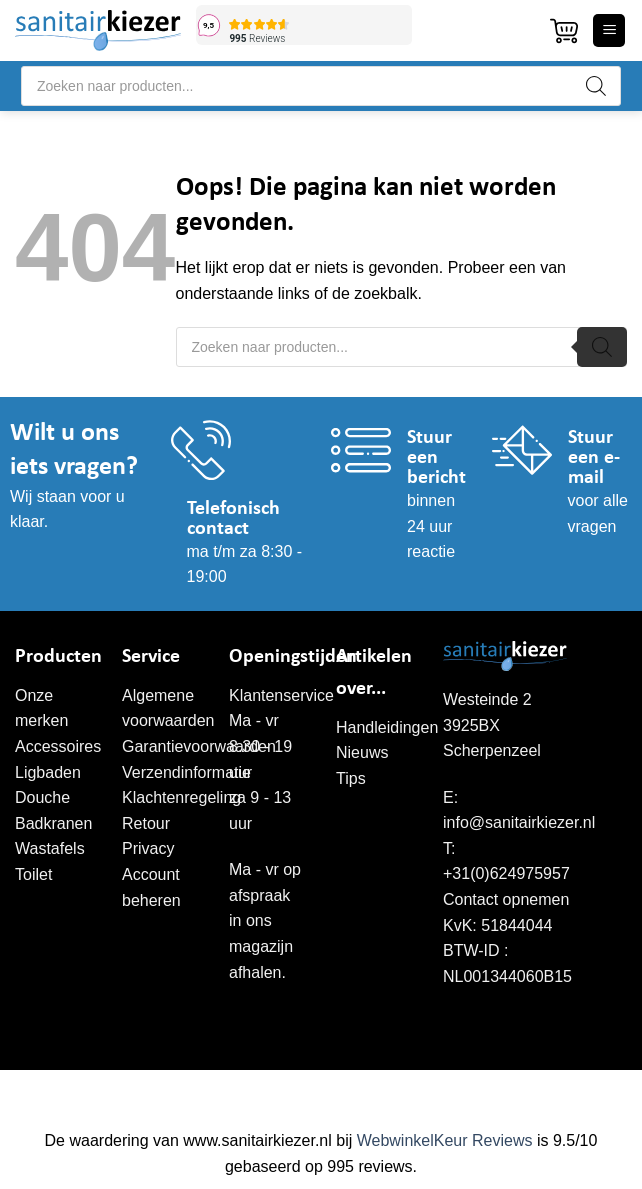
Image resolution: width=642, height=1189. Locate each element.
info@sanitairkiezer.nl (519, 822)
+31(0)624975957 (506, 873)
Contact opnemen (506, 899)
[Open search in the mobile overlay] (321, 86)
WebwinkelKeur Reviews (445, 1140)
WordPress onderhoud (440, 1091)
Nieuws (362, 752)
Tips (351, 778)
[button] (564, 31)
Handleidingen (387, 727)
